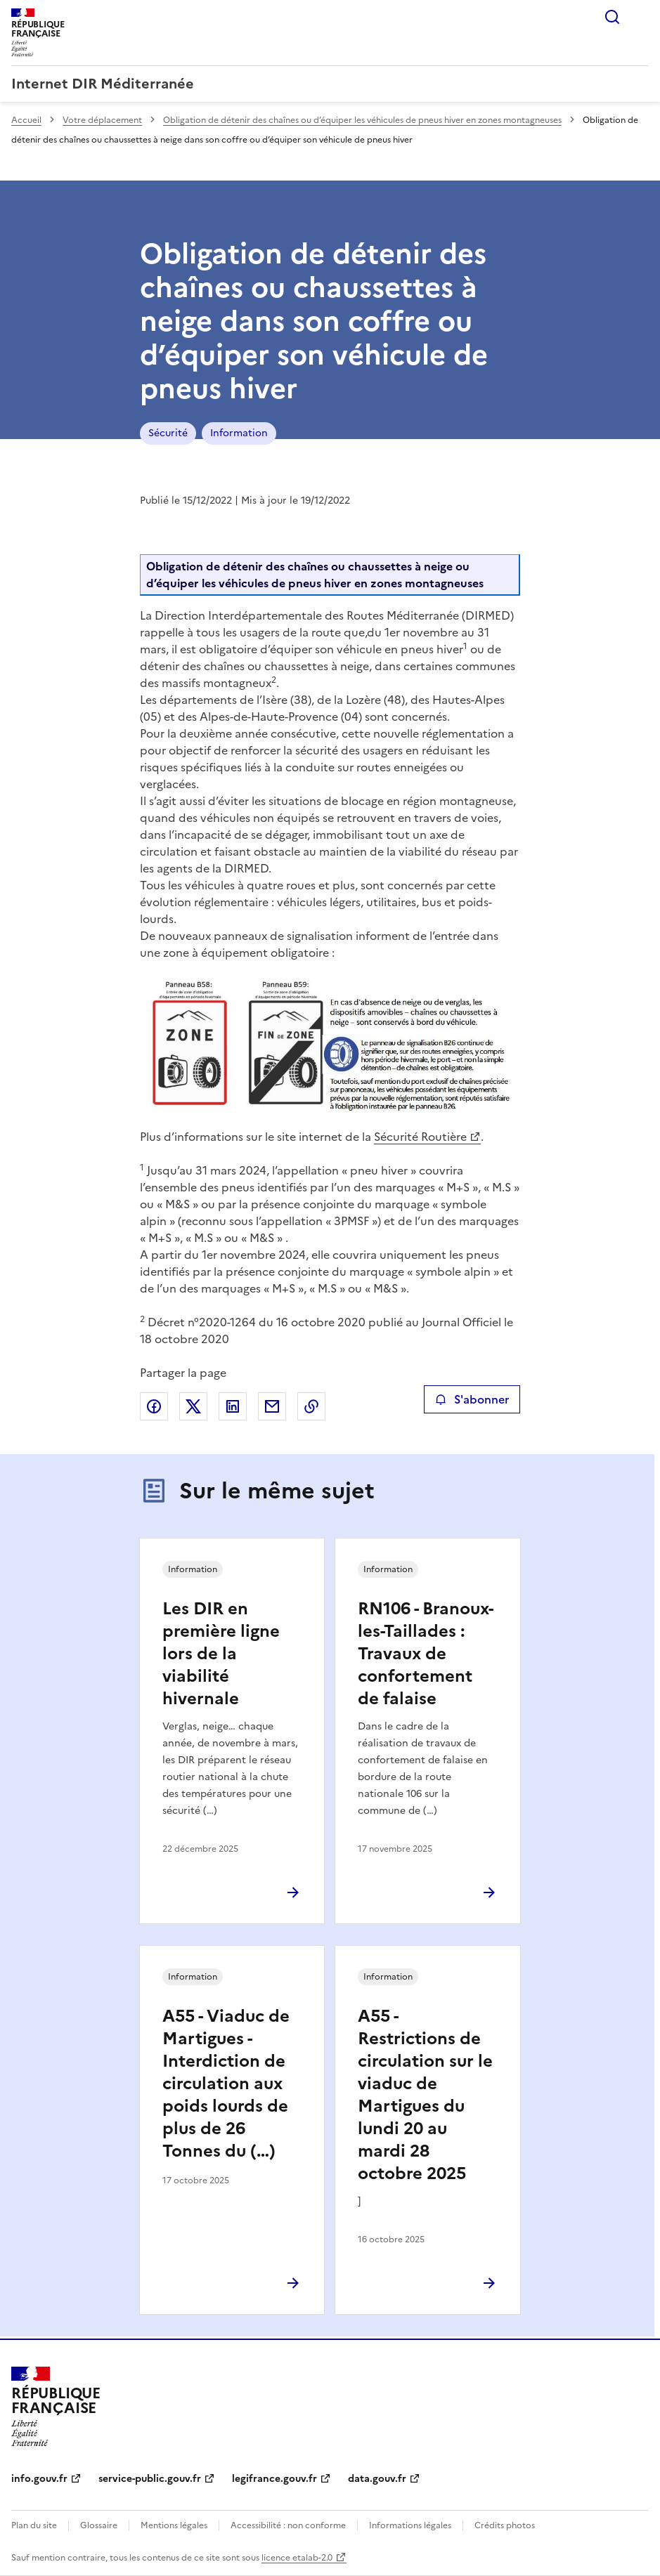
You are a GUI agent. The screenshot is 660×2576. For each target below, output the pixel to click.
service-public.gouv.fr (149, 2478)
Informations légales (410, 2525)
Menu (640, 17)
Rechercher (612, 17)
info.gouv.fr (39, 2478)
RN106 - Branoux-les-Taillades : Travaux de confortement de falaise (425, 1653)
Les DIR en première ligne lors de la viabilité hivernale (221, 1653)
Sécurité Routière (420, 1136)
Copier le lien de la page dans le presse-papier (311, 1406)
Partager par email (272, 1406)
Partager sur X (193, 1406)
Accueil (26, 120)
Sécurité (168, 433)
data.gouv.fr (377, 2478)
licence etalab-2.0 (296, 2557)
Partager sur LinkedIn (233, 1406)
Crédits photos (504, 2525)
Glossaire (98, 2525)
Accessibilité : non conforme (288, 2525)
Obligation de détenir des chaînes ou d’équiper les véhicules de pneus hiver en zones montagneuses (362, 120)
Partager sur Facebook (154, 1406)
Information (239, 433)
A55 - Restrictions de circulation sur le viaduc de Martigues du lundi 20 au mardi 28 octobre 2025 (425, 2094)
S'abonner (472, 1399)
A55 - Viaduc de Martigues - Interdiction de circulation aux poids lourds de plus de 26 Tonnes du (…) (226, 2083)
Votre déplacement (102, 120)
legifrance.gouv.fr (274, 2478)
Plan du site (34, 2525)
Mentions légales (174, 2525)
